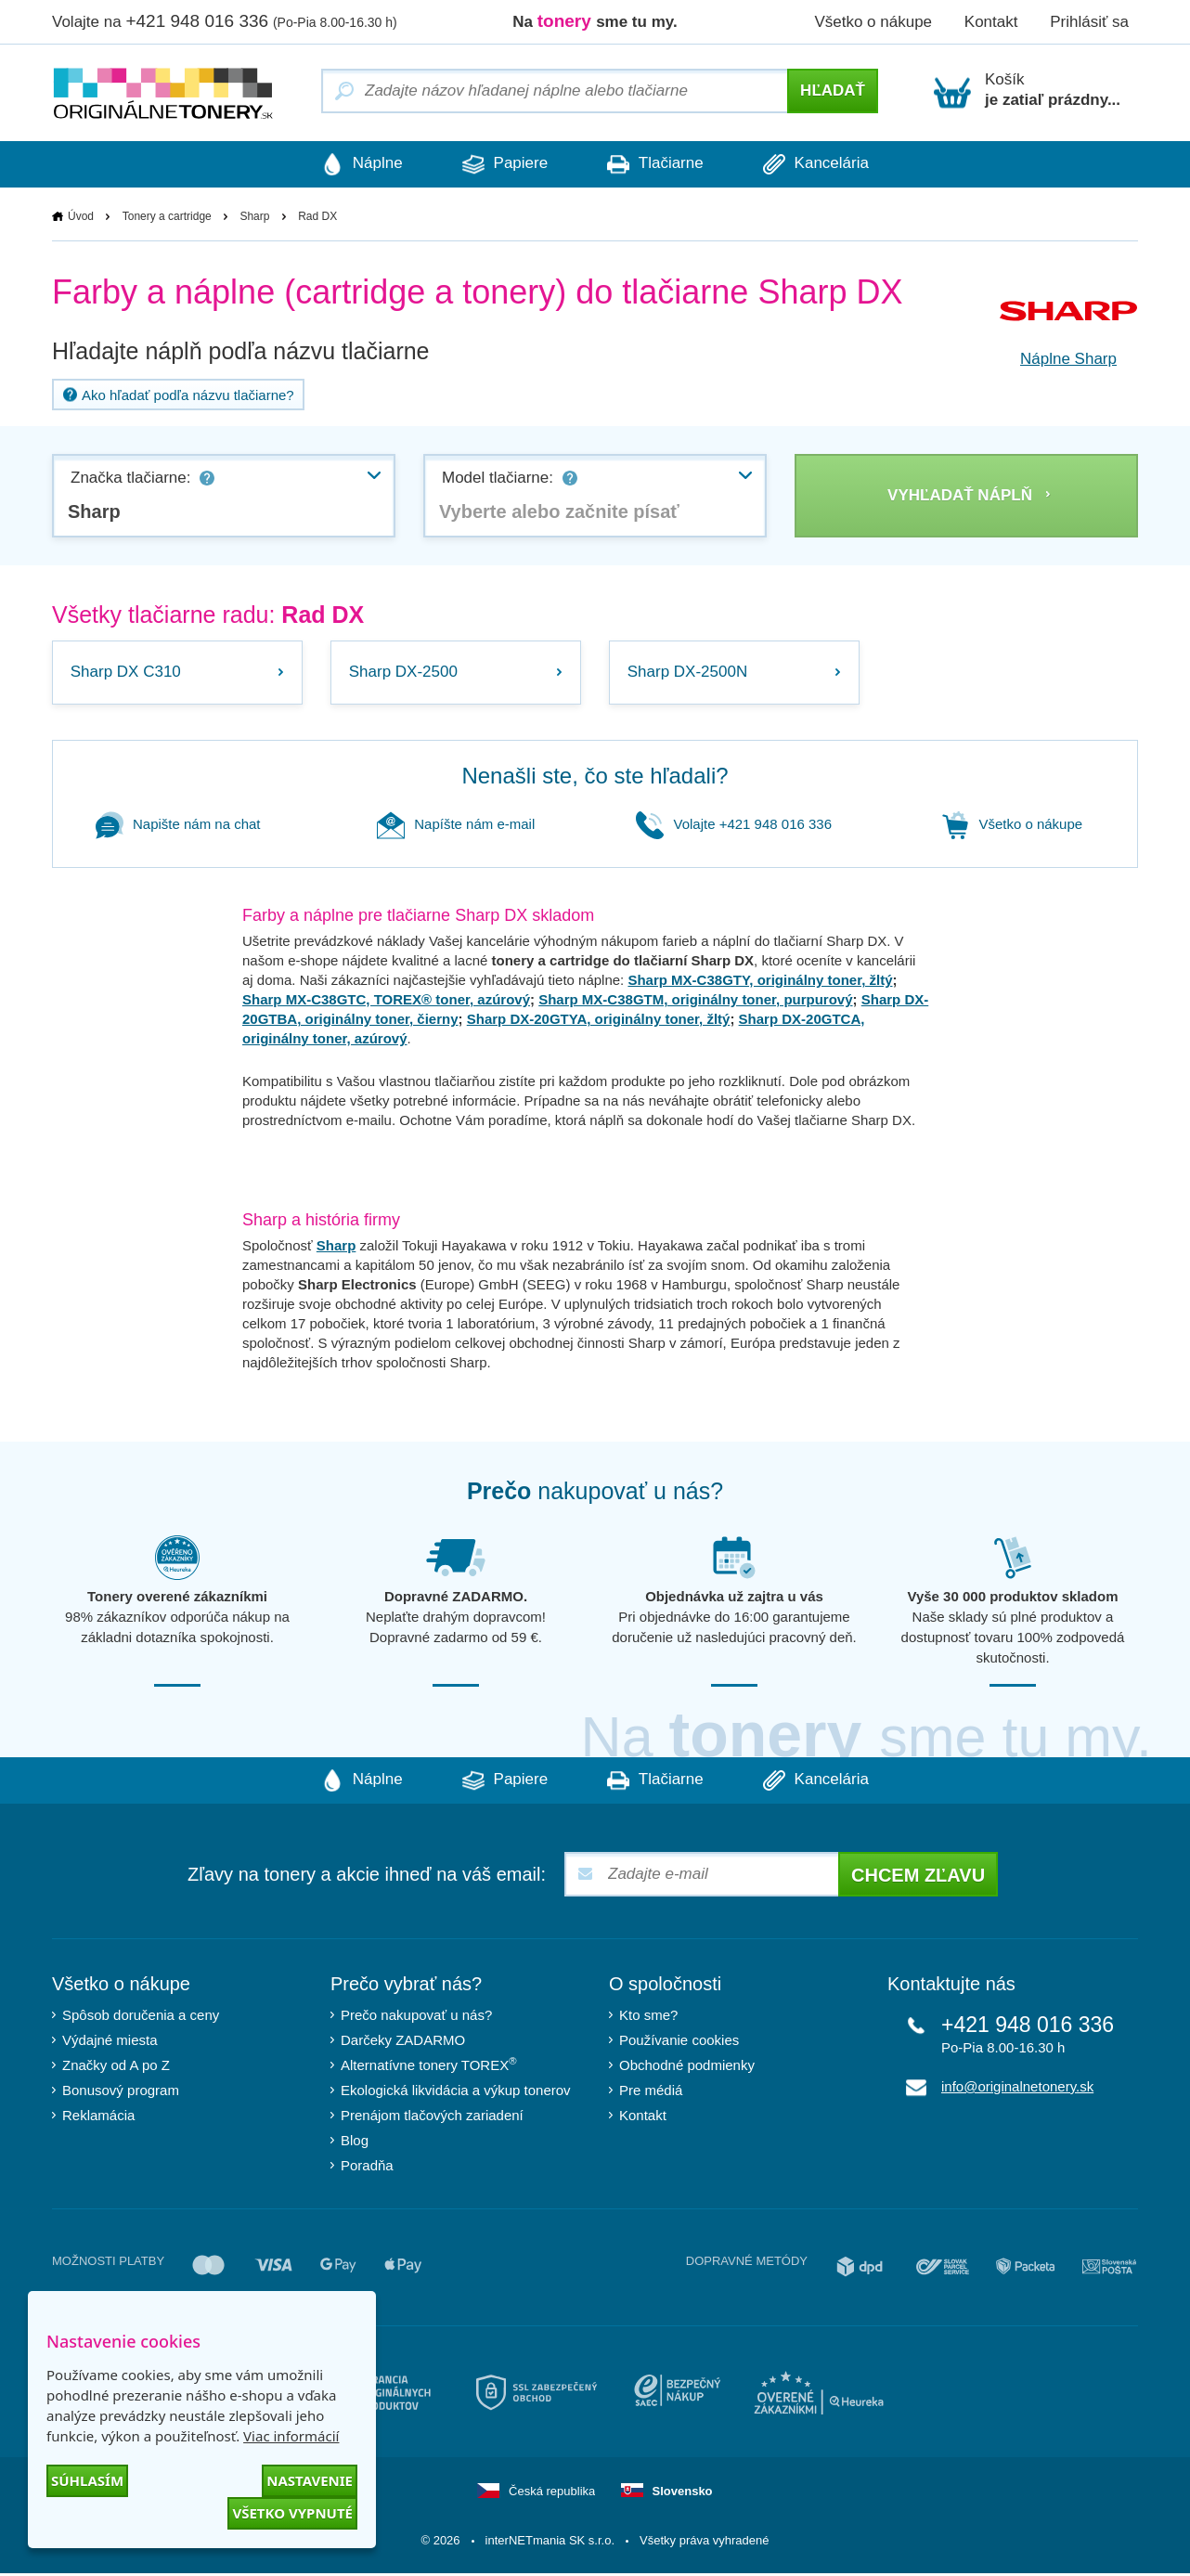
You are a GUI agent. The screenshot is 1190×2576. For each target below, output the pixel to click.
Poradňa (367, 2168)
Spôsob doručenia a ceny (140, 2018)
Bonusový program (120, 2093)
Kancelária (824, 164)
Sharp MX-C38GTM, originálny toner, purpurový (695, 1002)
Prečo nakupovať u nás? (416, 2018)
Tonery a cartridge (167, 216)
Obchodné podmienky (687, 2068)
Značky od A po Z (116, 2068)
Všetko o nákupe (873, 22)
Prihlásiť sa (1089, 22)
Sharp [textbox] (94, 511)
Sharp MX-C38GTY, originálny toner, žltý (759, 982)
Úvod (81, 216)
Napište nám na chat (178, 827)
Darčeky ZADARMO (403, 2043)
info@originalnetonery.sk (1017, 2089)
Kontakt (991, 22)
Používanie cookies (679, 2043)
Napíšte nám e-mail (456, 827)
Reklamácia (98, 2118)
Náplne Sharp (1068, 359)
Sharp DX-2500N (688, 673)
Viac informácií (291, 2436)
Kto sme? (648, 2018)
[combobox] (223, 495)
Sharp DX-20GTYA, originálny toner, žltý (599, 1021)
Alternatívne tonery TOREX (429, 2067)
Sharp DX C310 (126, 673)
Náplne (354, 164)
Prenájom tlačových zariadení (432, 2118)
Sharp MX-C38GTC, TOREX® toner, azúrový (386, 1002)
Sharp (254, 216)
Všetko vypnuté (292, 2513)
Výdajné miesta (110, 2043)
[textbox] (595, 511)
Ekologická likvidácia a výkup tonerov (456, 2093)
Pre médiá (650, 2093)
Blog (355, 2143)
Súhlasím (87, 2480)
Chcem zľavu (918, 1878)
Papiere (502, 164)
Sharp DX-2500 (404, 673)
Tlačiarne (657, 164)
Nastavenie (309, 2480)
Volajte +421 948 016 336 (734, 827)
